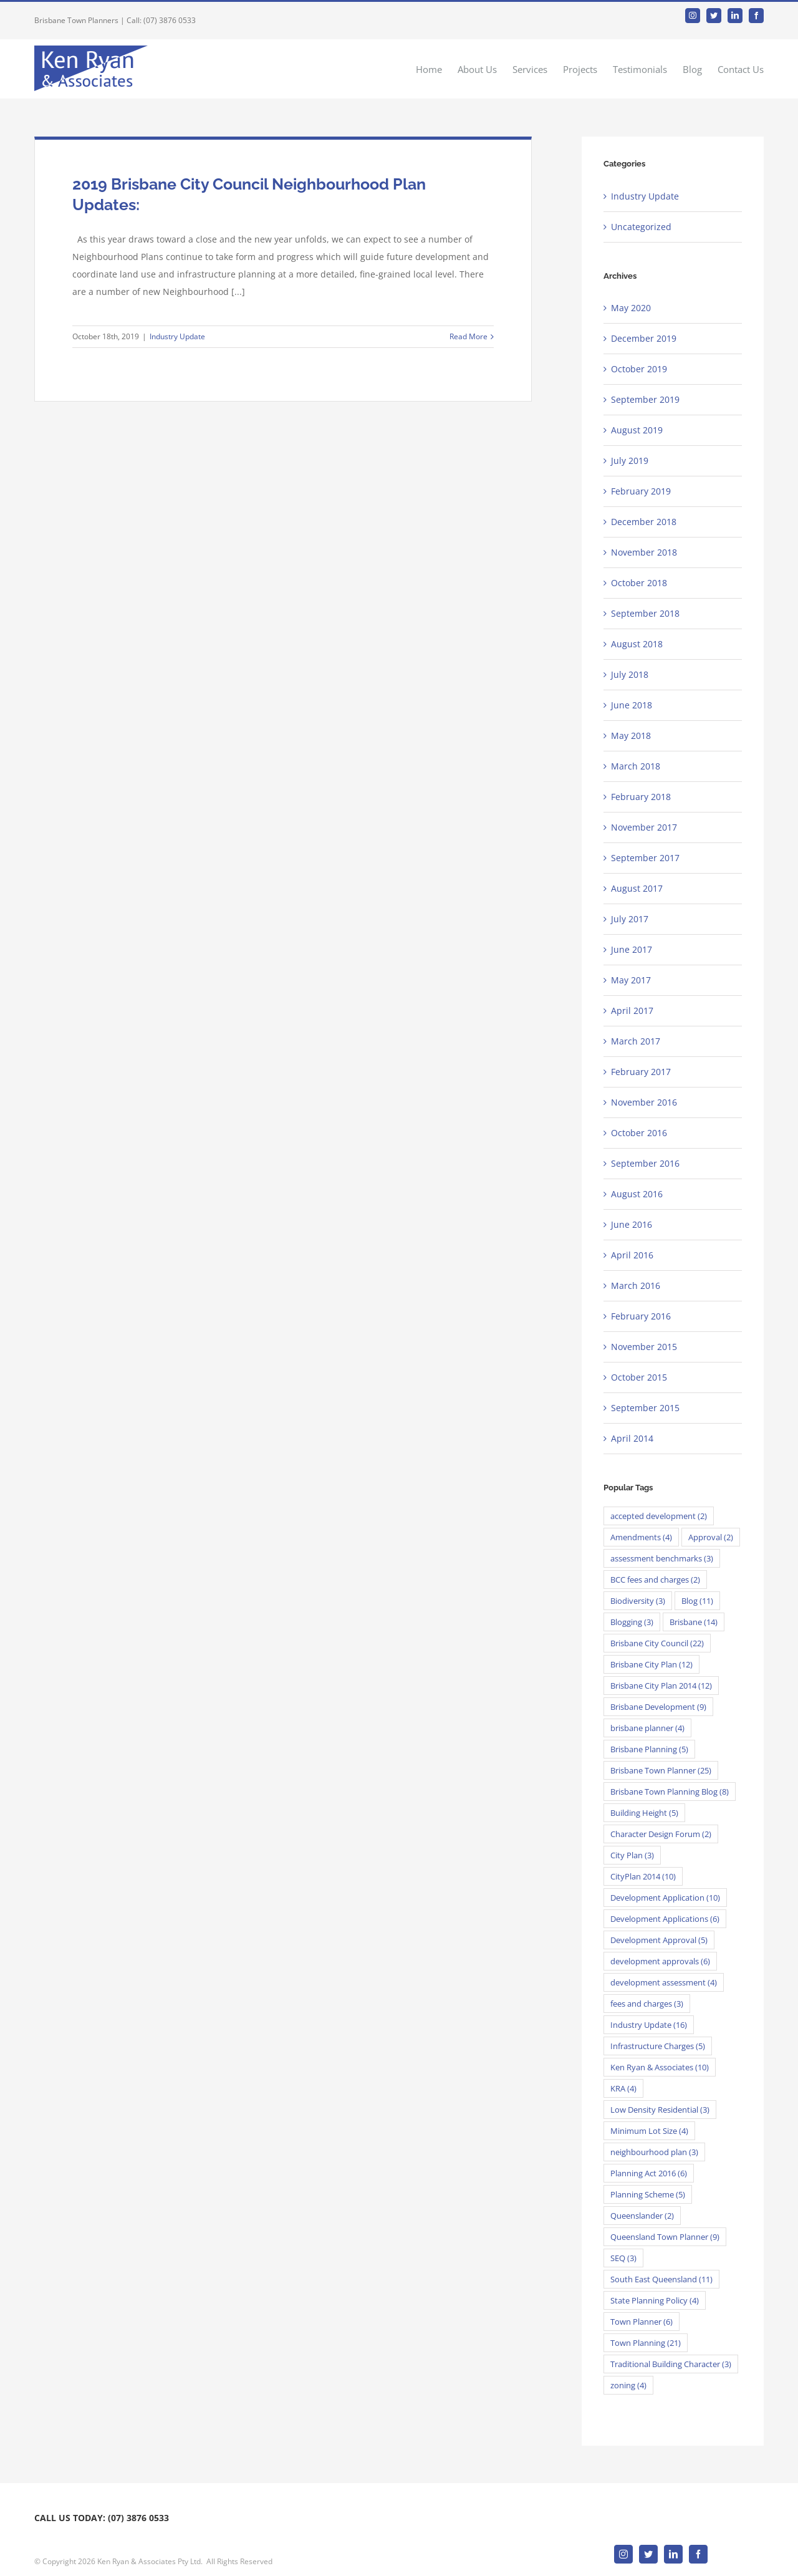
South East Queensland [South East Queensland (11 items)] (661, 2279)
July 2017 (629, 919)
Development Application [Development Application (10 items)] (665, 1897)
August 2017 (637, 888)
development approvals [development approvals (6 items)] (660, 1961)
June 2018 (631, 705)
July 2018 (629, 674)
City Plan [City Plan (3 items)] (632, 1855)
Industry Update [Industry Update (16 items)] (648, 2024)
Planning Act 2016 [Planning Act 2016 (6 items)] (648, 2173)
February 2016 (641, 1316)
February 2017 (641, 1072)
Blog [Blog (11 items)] (697, 1600)
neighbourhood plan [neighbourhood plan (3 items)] (654, 2152)
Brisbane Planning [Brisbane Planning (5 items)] (649, 1749)
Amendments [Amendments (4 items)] (641, 1537)
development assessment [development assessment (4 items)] (663, 1982)
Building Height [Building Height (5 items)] (644, 1812)
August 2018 (637, 644)
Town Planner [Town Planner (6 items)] (641, 2321)
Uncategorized (641, 227)
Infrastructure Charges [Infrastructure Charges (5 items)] (657, 2046)
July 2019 (629, 460)
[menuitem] (437, 69)
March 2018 (635, 766)
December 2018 (643, 522)
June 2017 (631, 949)
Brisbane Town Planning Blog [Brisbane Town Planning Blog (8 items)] (669, 1791)
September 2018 (645, 613)
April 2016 (632, 1255)
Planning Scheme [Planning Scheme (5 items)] (647, 2194)
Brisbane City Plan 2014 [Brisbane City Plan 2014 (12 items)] (661, 1685)
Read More (468, 336)
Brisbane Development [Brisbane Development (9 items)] (658, 1706)
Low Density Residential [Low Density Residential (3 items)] (659, 2109)
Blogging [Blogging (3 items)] (631, 1622)
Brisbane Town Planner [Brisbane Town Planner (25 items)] (660, 1770)
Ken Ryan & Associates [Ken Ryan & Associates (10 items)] (659, 2067)
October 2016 (639, 1133)
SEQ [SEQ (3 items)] (623, 2258)
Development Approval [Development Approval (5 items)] (659, 1940)
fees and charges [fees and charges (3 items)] (646, 2003)
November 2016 (644, 1102)
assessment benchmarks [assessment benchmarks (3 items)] (661, 1558)
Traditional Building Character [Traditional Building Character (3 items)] (670, 2364)
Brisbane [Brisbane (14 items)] (694, 1622)
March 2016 (635, 1285)
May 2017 (631, 980)
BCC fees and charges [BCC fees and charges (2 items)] (655, 1579)
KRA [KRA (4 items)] (623, 2088)
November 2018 (644, 552)
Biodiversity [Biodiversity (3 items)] (637, 1600)
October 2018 (639, 583)
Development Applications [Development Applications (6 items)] (664, 1918)
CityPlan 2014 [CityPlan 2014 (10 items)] (643, 1876)
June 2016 (631, 1224)
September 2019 (645, 399)
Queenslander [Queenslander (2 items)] (642, 2215)
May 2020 (631, 308)
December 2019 (643, 338)
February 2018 (641, 797)
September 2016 (645, 1163)
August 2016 (637, 1194)
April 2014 (632, 1438)
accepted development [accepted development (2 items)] (658, 1516)
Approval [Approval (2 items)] (710, 1537)
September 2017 (645, 858)
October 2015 (639, 1377)
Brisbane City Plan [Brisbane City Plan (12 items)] (651, 1664)
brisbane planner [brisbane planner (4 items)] (647, 1728)
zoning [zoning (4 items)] (628, 2385)
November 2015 (644, 1347)
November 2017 (644, 827)
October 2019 (639, 369)
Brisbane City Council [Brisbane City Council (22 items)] (657, 1643)
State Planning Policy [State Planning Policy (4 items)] (654, 2300)
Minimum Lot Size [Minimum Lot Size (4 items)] (649, 2130)
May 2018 (631, 735)
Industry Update (177, 336)
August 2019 (637, 430)
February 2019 (641, 491)
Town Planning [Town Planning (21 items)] (645, 2342)
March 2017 (635, 1041)
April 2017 (632, 1010)
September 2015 (645, 1408)
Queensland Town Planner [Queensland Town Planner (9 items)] (664, 2236)
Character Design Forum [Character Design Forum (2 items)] (660, 1834)
